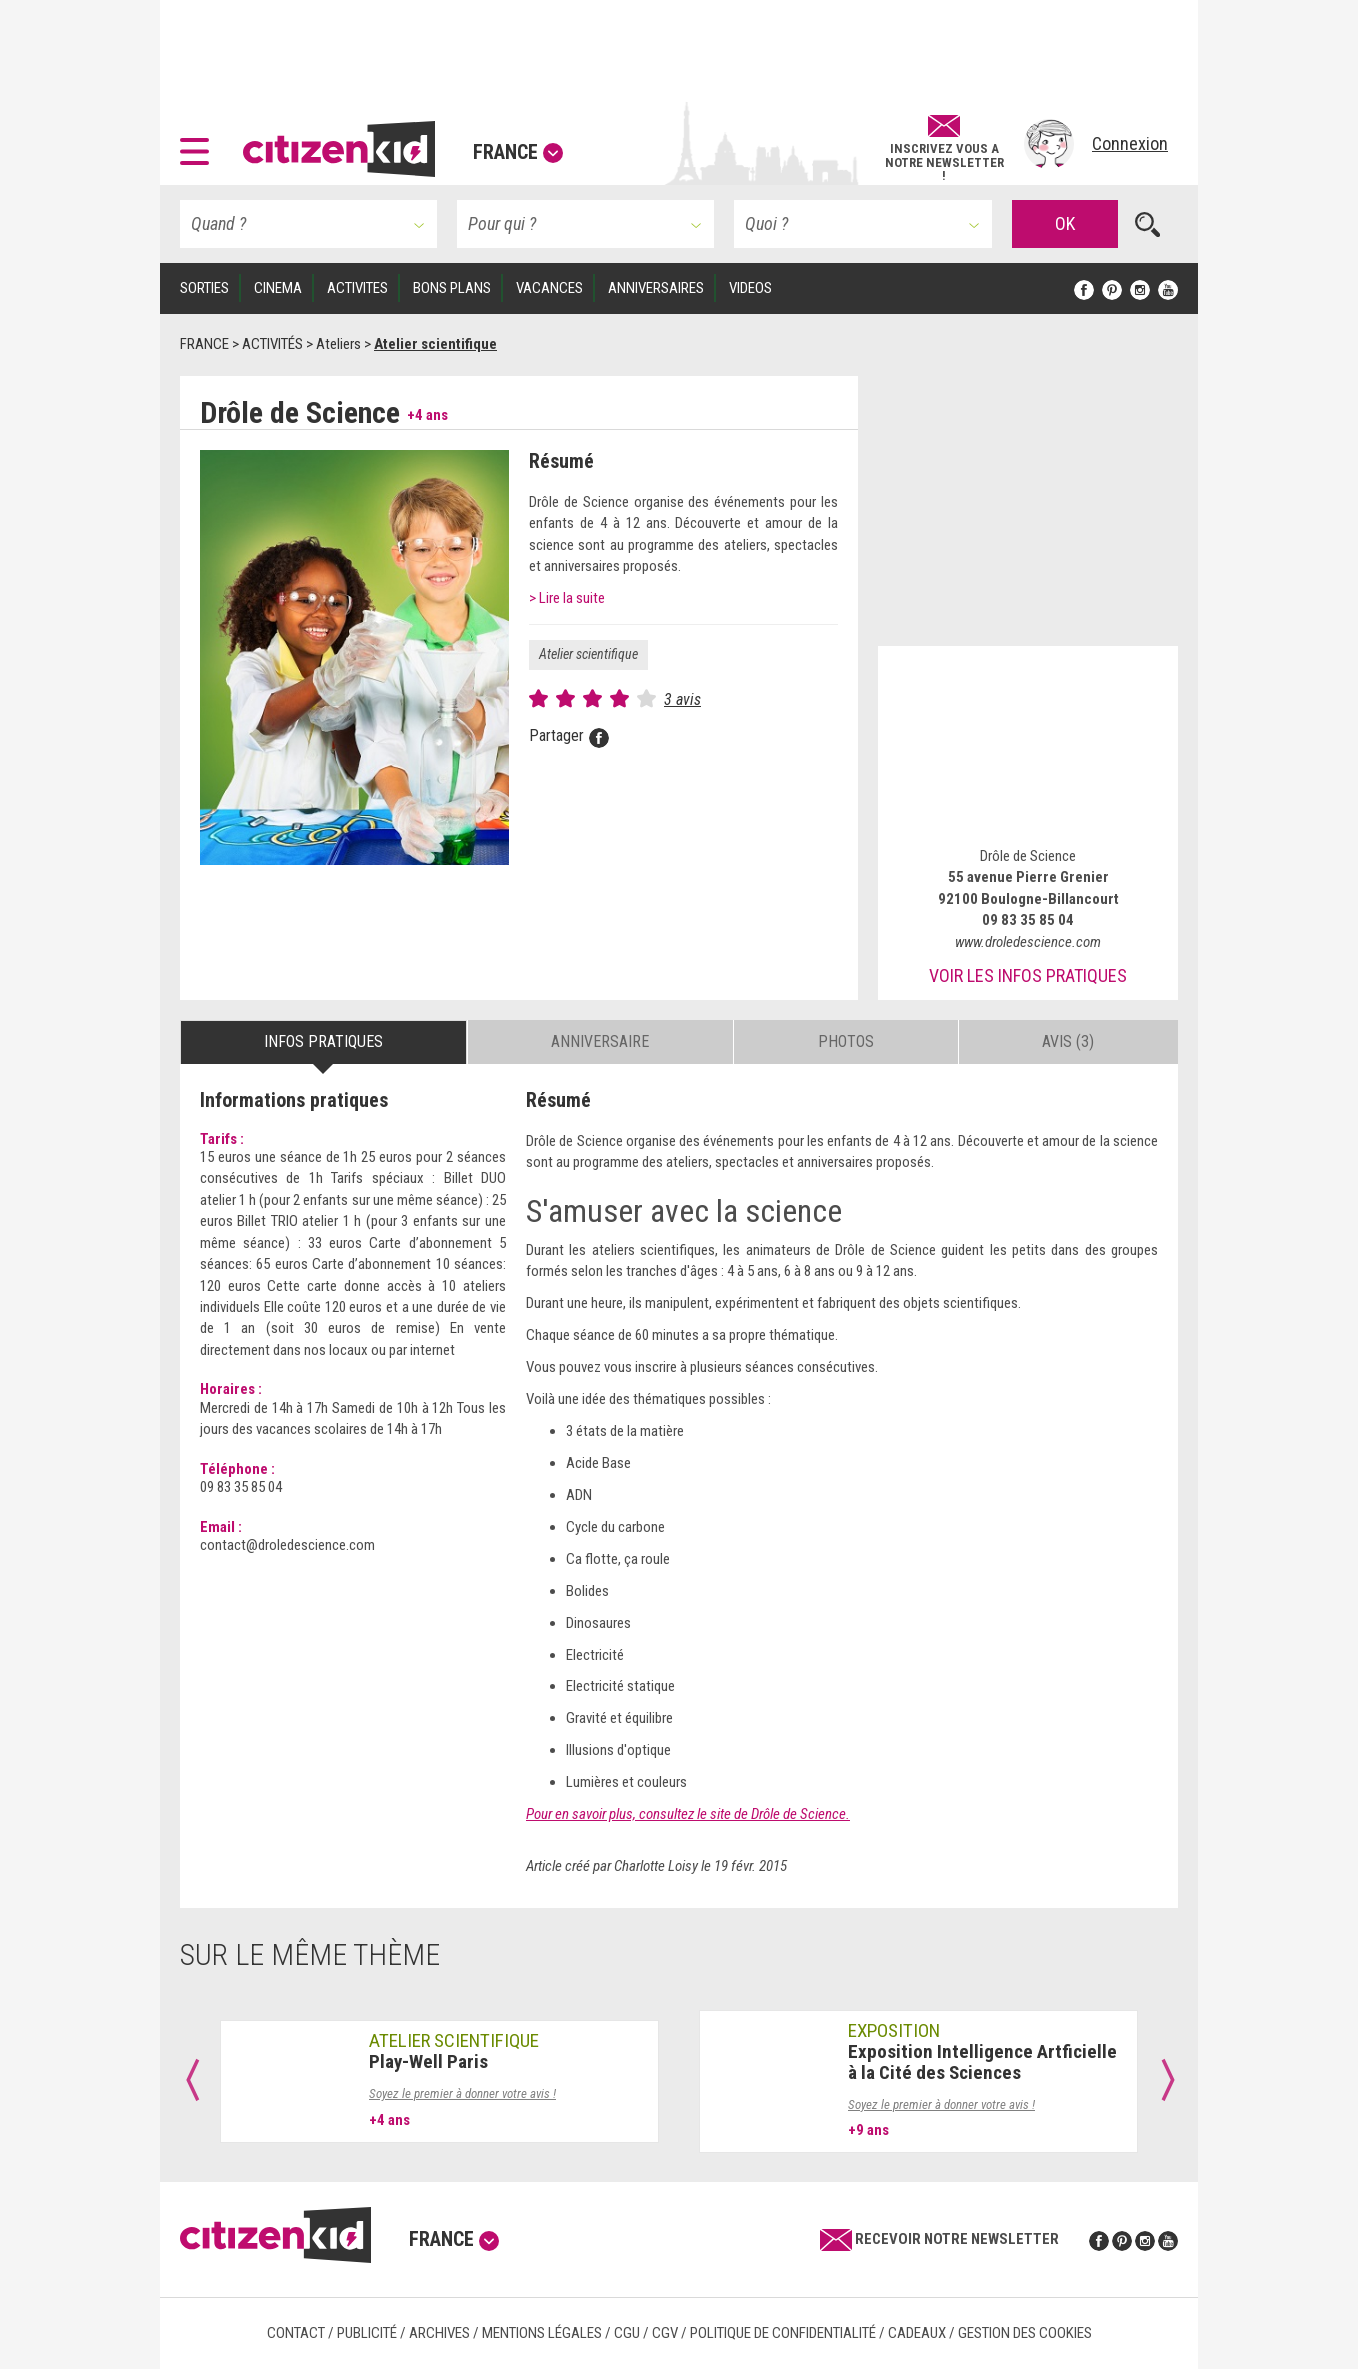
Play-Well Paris (428, 2061)
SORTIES (204, 288)
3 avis (682, 699)
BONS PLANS (452, 288)
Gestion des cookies (1025, 2333)
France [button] (518, 152)
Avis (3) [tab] (1068, 1041)
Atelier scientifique (588, 654)
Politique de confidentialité (783, 2333)
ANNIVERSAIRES (656, 288)
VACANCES (549, 288)
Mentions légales (542, 2333)
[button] (199, 144)
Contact (296, 2333)
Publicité (367, 2333)
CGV (665, 2333)
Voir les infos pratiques (1028, 975)
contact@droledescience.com (287, 1545)
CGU (627, 2333)
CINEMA (278, 288)
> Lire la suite (567, 598)
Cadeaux (917, 2333)
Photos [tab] (846, 1041)
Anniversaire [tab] (600, 1041)
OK (1065, 223)
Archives (439, 2333)
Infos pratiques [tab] (323, 1041)
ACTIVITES (357, 288)
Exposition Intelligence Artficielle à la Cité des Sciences (982, 2062)
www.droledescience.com (1028, 942)
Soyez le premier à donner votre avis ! (462, 2093)
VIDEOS (750, 288)
